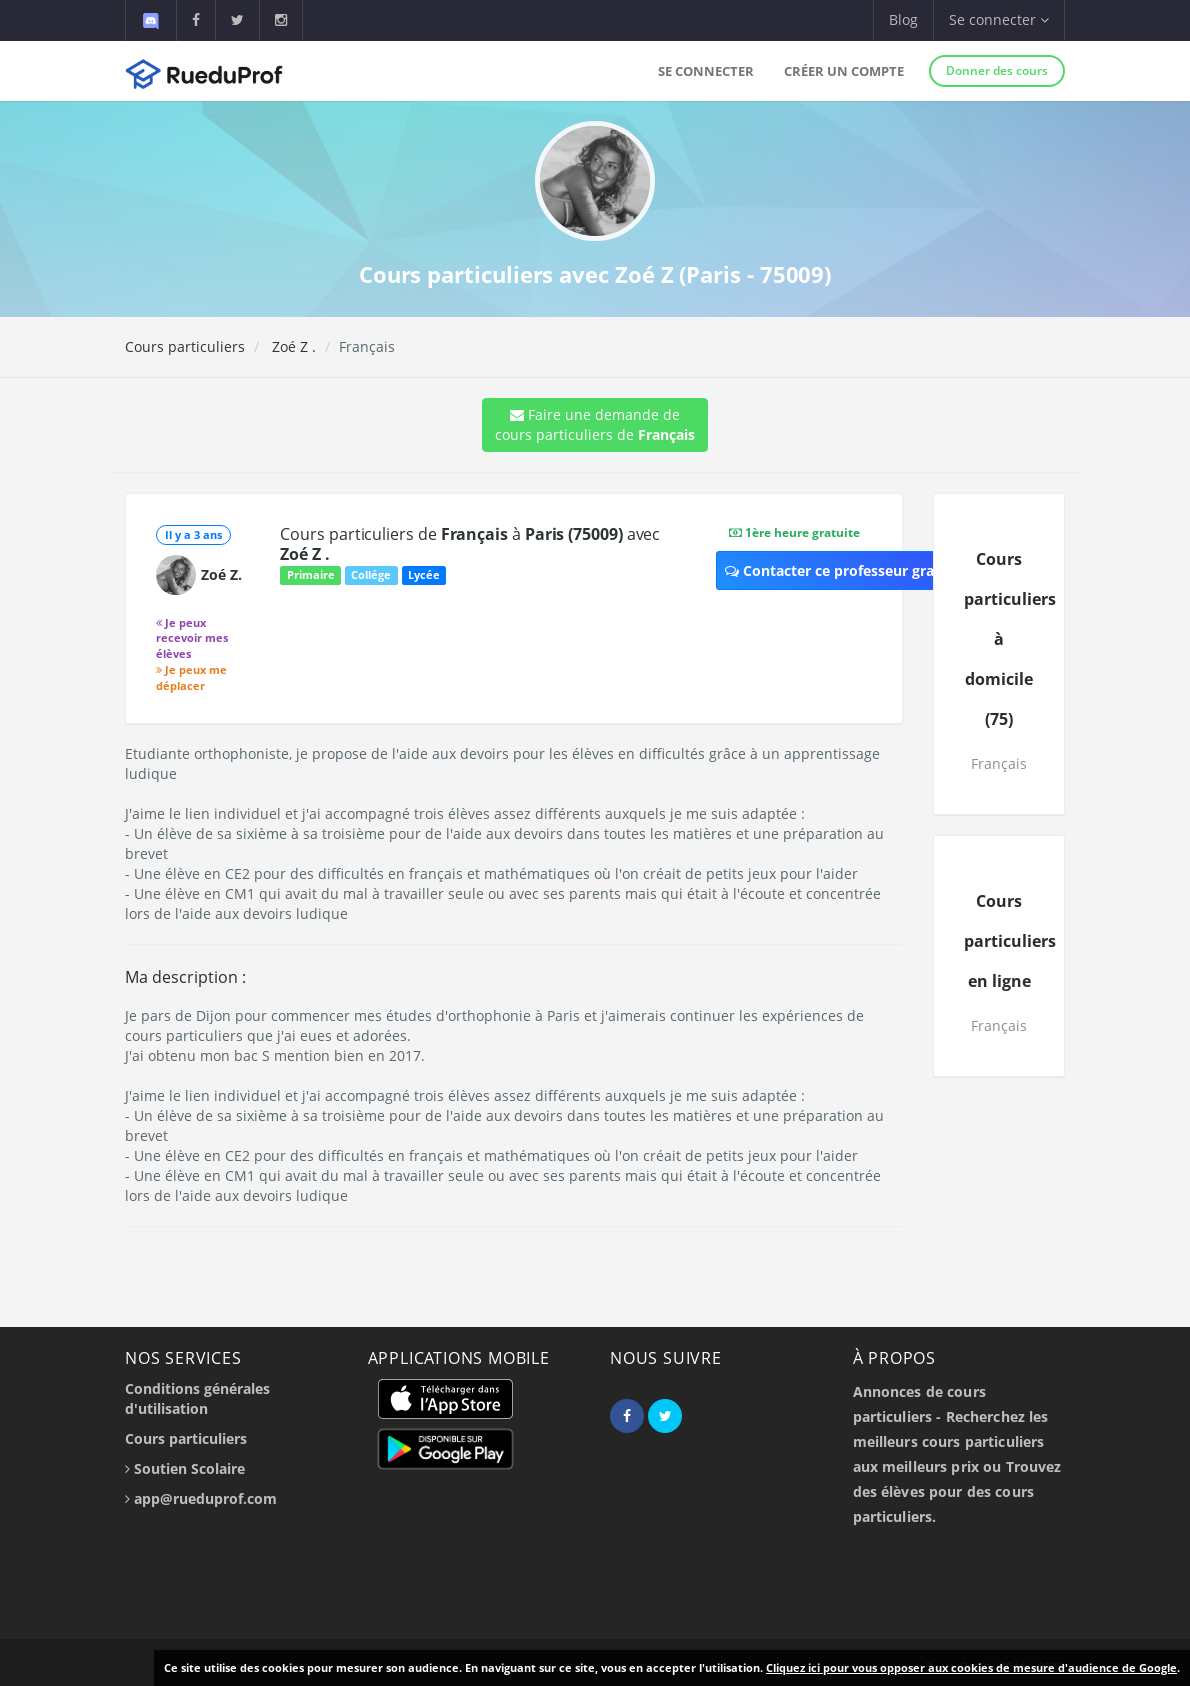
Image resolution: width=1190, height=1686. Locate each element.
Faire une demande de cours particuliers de (595, 424)
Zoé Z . (292, 346)
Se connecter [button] (999, 19)
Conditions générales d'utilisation (197, 1398)
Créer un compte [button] (844, 71)
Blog (903, 19)
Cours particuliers (185, 346)
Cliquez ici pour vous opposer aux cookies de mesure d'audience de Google (971, 1667)
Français (999, 763)
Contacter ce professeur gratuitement (864, 570)
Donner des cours (997, 70)
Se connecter (706, 71)
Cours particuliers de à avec (470, 544)
